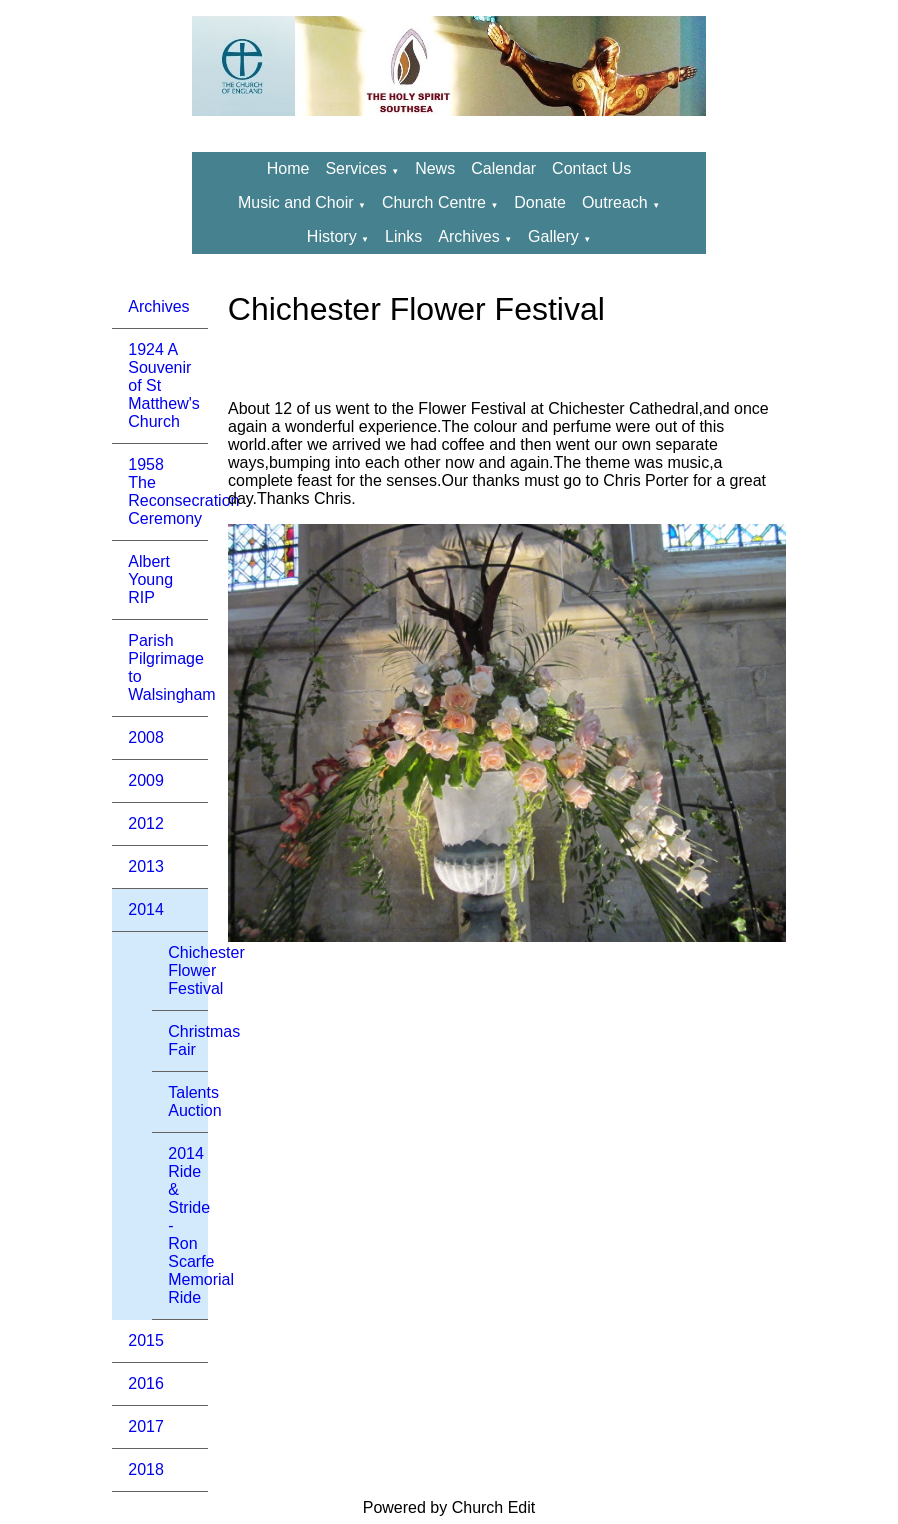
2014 (146, 909)
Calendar (503, 168)
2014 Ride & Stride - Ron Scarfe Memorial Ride (188, 1225)
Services (355, 168)
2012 (146, 823)
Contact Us (591, 168)
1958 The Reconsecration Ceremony (168, 491)
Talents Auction (188, 1101)
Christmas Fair (188, 1040)
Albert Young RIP (150, 579)
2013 (146, 866)
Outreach (617, 202)
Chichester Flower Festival (188, 970)
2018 (146, 1469)
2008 (146, 737)
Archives (468, 236)
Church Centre (434, 202)
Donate (540, 202)
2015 (146, 1340)
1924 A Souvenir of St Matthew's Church (164, 385)
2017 (146, 1426)
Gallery (553, 236)
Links (403, 236)
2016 (146, 1383)
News (435, 168)
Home (288, 168)
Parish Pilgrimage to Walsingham (168, 667)
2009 (146, 780)
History (332, 236)
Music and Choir (296, 202)
